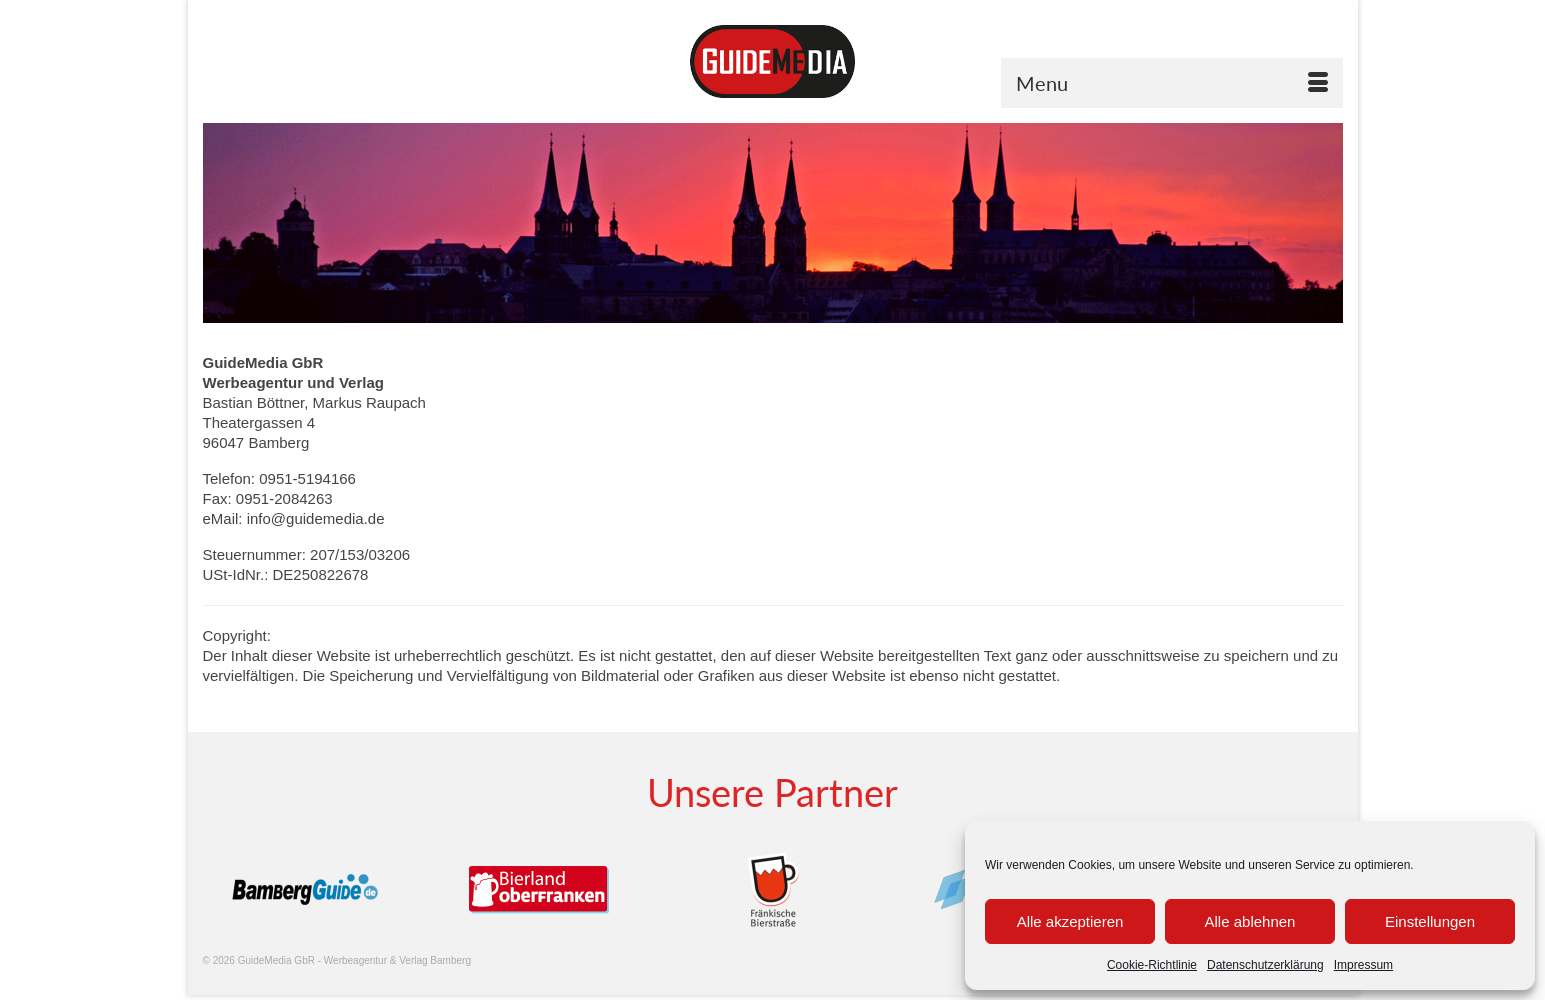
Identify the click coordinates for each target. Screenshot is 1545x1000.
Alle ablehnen (1250, 921)
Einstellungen (1430, 921)
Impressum (1363, 965)
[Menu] (1172, 83)
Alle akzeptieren (1070, 921)
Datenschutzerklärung (1265, 965)
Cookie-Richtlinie (1152, 965)
